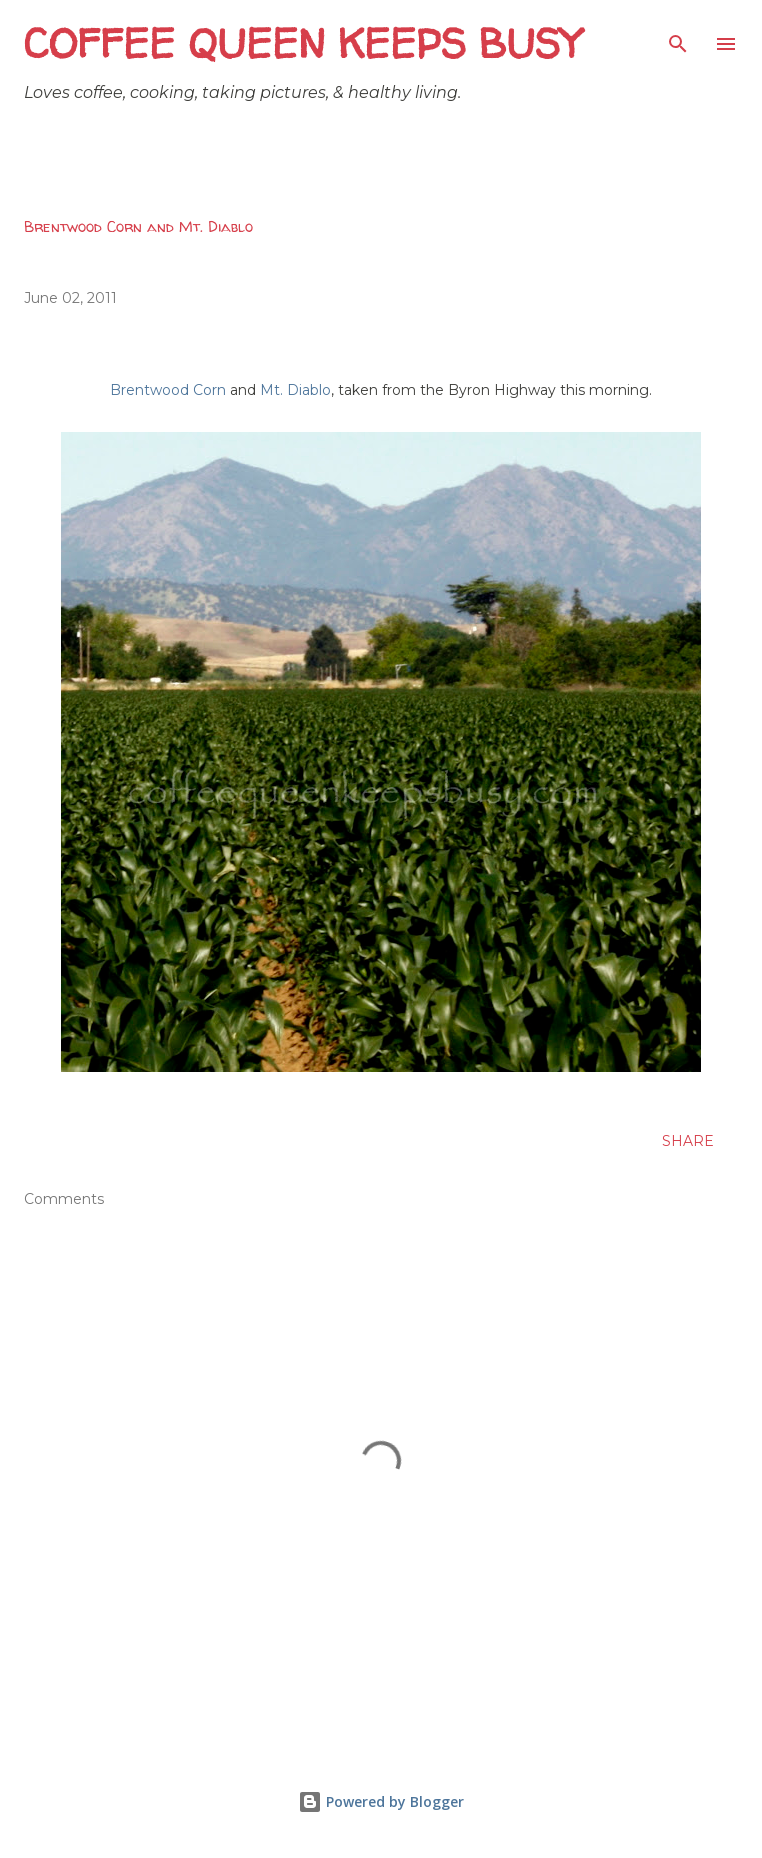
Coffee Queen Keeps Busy (302, 43)
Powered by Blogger (381, 1801)
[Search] (678, 36)
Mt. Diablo (295, 390)
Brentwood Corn (168, 390)
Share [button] (688, 1141)
